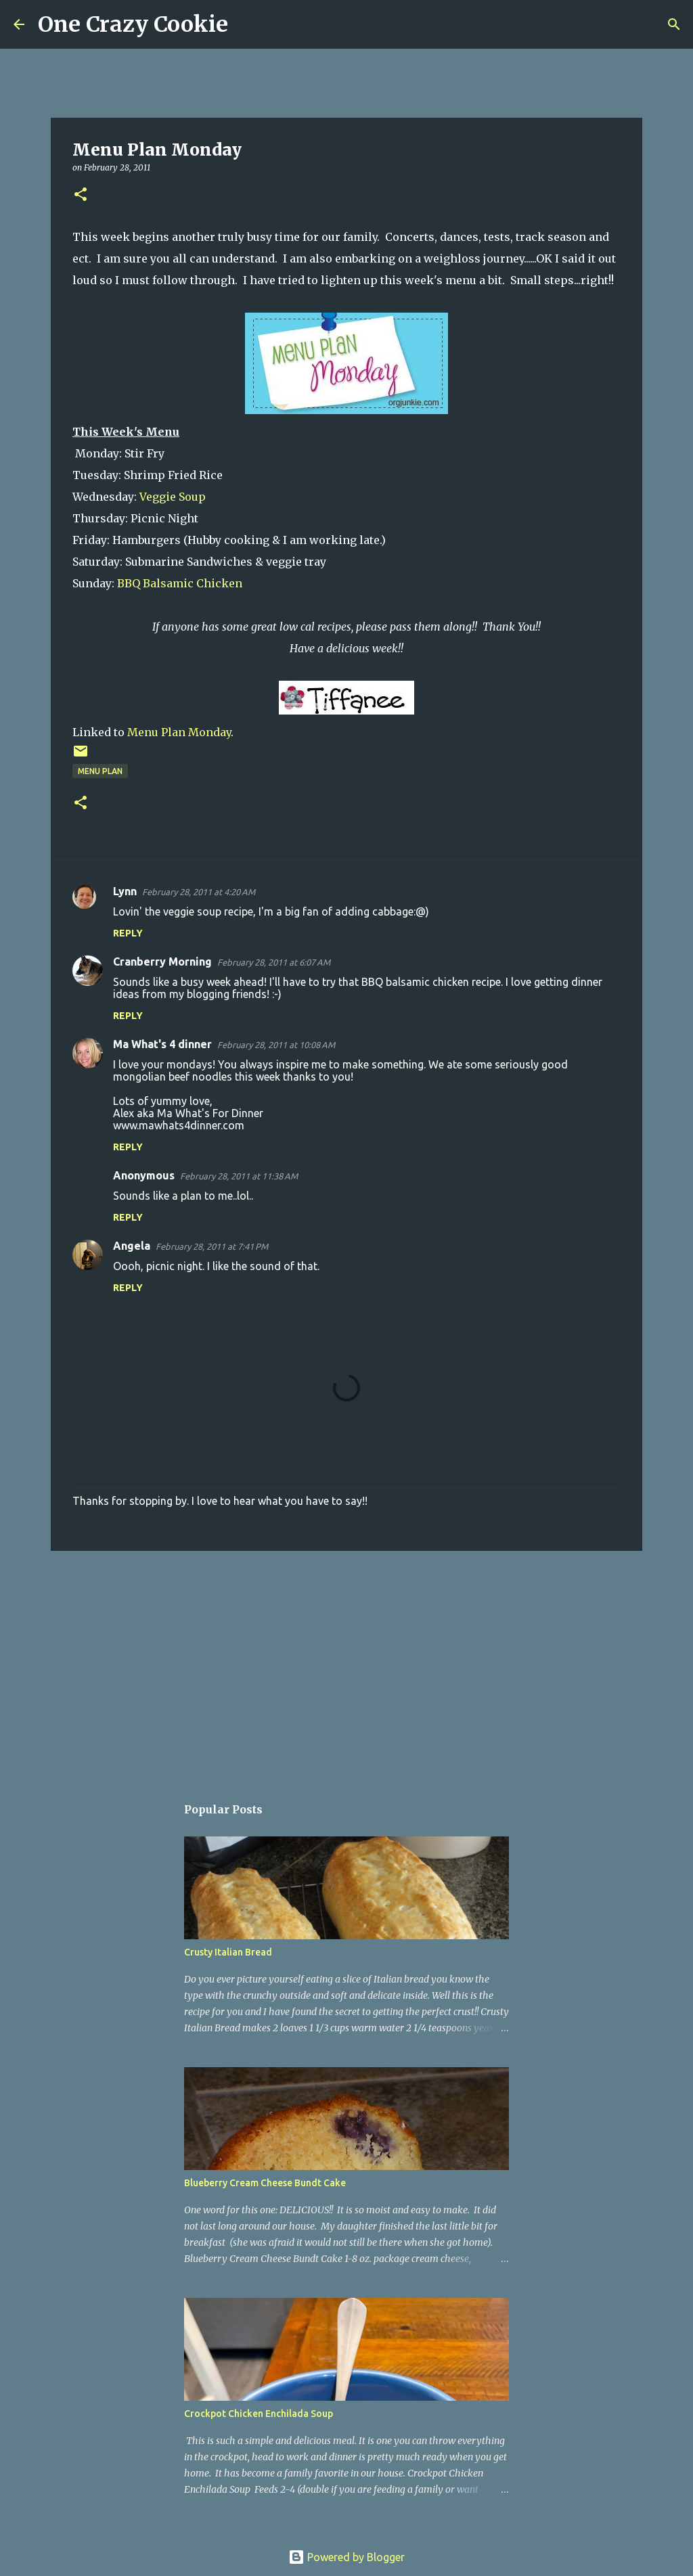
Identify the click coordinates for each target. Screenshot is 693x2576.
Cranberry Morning (162, 961)
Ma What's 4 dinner (162, 1044)
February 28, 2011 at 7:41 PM (212, 1246)
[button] (80, 195)
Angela (131, 1246)
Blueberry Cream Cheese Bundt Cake (265, 2182)
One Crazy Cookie (133, 24)
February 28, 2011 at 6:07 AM (273, 962)
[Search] (247, 24)
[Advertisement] (346, 1666)
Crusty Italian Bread (228, 1952)
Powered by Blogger (346, 2557)
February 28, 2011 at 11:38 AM (239, 1176)
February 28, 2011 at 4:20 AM (198, 892)
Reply (128, 933)
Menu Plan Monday (179, 732)
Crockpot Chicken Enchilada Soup (258, 2413)
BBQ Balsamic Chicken (178, 583)
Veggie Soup (172, 496)
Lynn (125, 891)
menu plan (100, 771)
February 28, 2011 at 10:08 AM (276, 1044)
